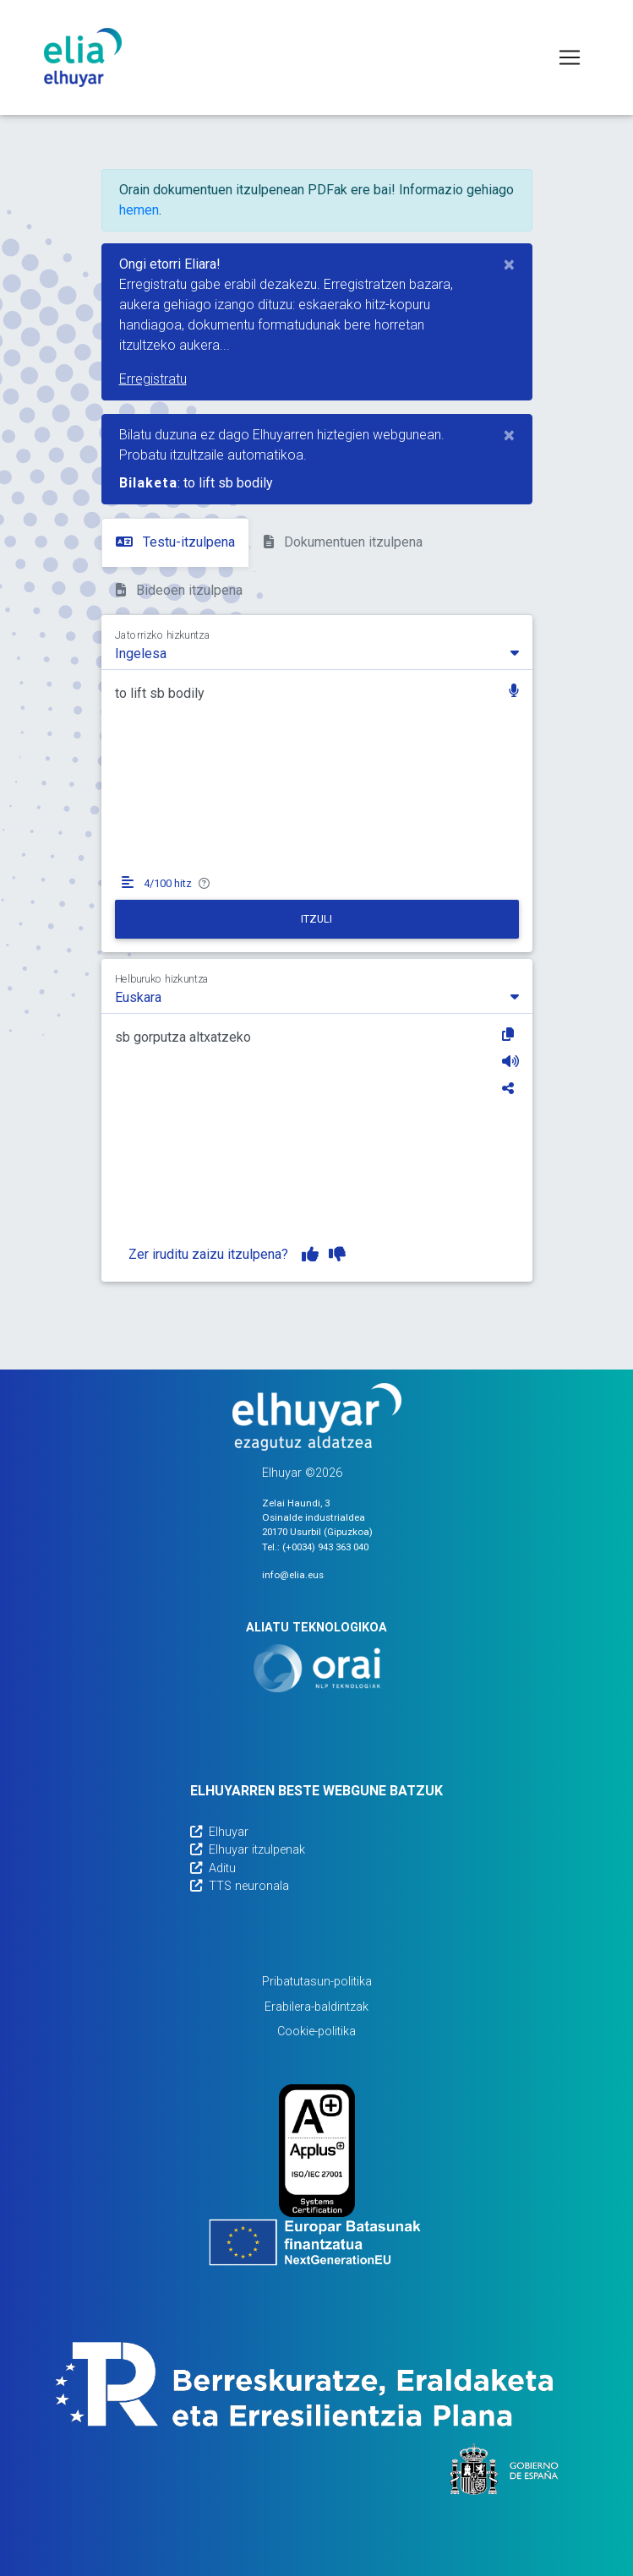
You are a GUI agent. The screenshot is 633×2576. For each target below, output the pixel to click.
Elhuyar (219, 1832)
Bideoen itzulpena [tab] (179, 590)
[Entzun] (510, 1061)
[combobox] (317, 652)
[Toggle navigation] (569, 57)
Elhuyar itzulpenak (247, 1850)
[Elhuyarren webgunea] (316, 1417)
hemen (139, 210)
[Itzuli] (317, 919)
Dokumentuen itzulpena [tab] (343, 542)
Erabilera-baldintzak (316, 2007)
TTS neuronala (239, 1886)
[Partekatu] (510, 1088)
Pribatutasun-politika (317, 1981)
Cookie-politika (316, 2031)
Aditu (213, 1868)
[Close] (509, 264)
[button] (514, 692)
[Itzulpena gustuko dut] (310, 1254)
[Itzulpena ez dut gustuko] (337, 1254)
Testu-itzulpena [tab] (175, 542)
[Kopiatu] (510, 1034)
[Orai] (317, 1668)
